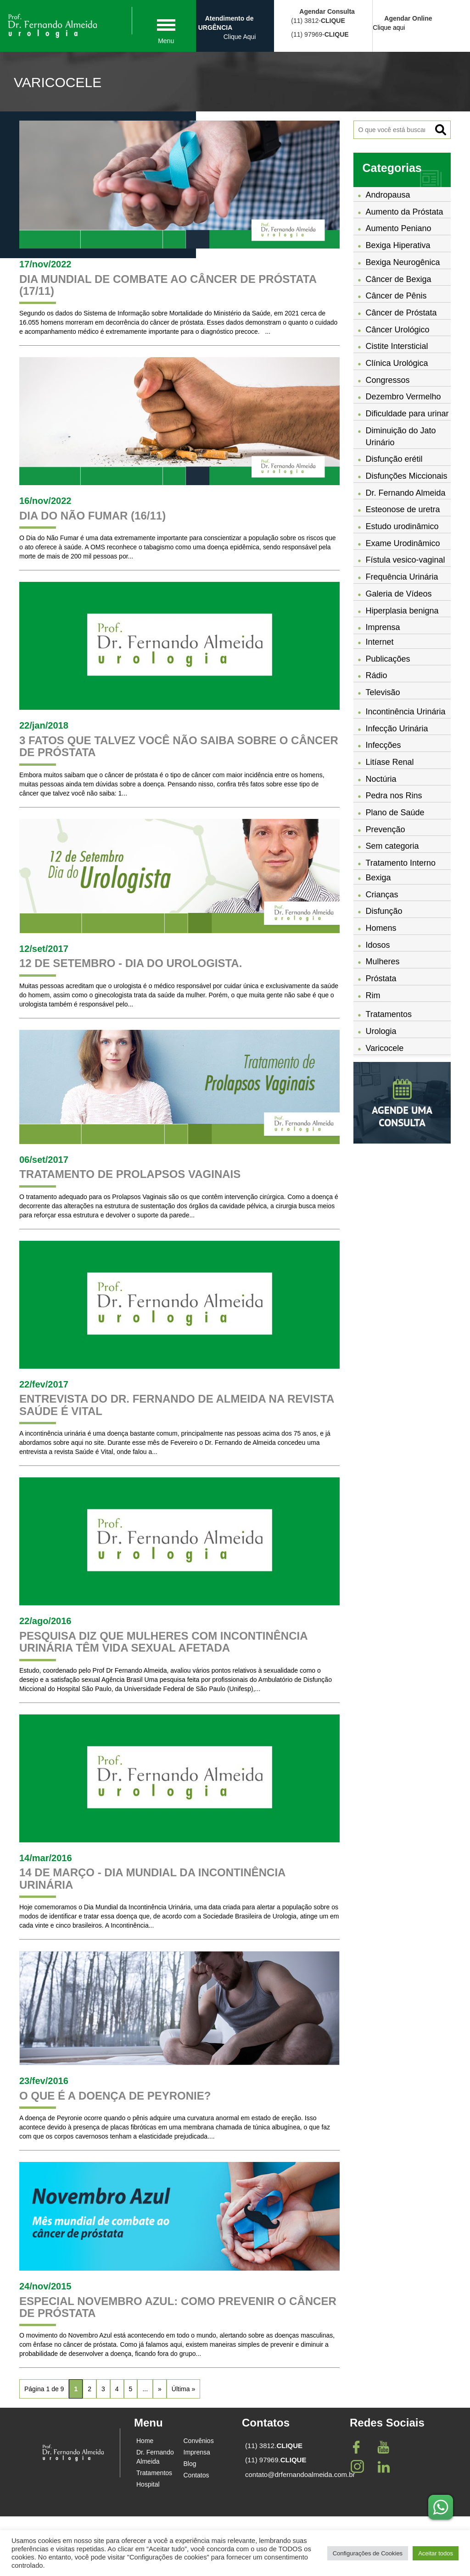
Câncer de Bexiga (398, 279)
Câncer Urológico (398, 329)
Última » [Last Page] (183, 2389)
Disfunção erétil (394, 459)
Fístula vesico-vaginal (405, 559)
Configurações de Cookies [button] (368, 2553)
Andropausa (388, 194)
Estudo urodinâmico (402, 526)
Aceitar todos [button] (435, 2553)
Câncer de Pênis (396, 295)
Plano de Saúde (395, 812)
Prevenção (385, 829)
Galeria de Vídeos (399, 593)
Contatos (196, 2475)
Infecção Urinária (397, 728)
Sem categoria (392, 846)
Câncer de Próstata (401, 312)
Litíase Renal (390, 762)
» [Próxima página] (160, 2389)
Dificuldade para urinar (407, 413)
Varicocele (385, 1048)
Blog (190, 2463)
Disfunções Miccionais (407, 476)
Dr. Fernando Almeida (406, 493)
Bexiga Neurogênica (403, 262)
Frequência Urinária (402, 576)
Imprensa (197, 2452)
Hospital (148, 2484)
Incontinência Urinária (406, 711)
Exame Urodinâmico (403, 543)
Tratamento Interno (401, 863)
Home (144, 2440)
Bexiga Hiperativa (398, 245)
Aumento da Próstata (404, 211)
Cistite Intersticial (397, 346)
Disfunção (384, 911)
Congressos (388, 380)
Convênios (199, 2440)
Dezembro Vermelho (403, 396)
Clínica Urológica (397, 363)
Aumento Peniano (398, 228)
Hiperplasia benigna (402, 610)
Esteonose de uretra (403, 509)
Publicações (388, 658)
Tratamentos (389, 1014)
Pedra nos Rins (394, 795)
